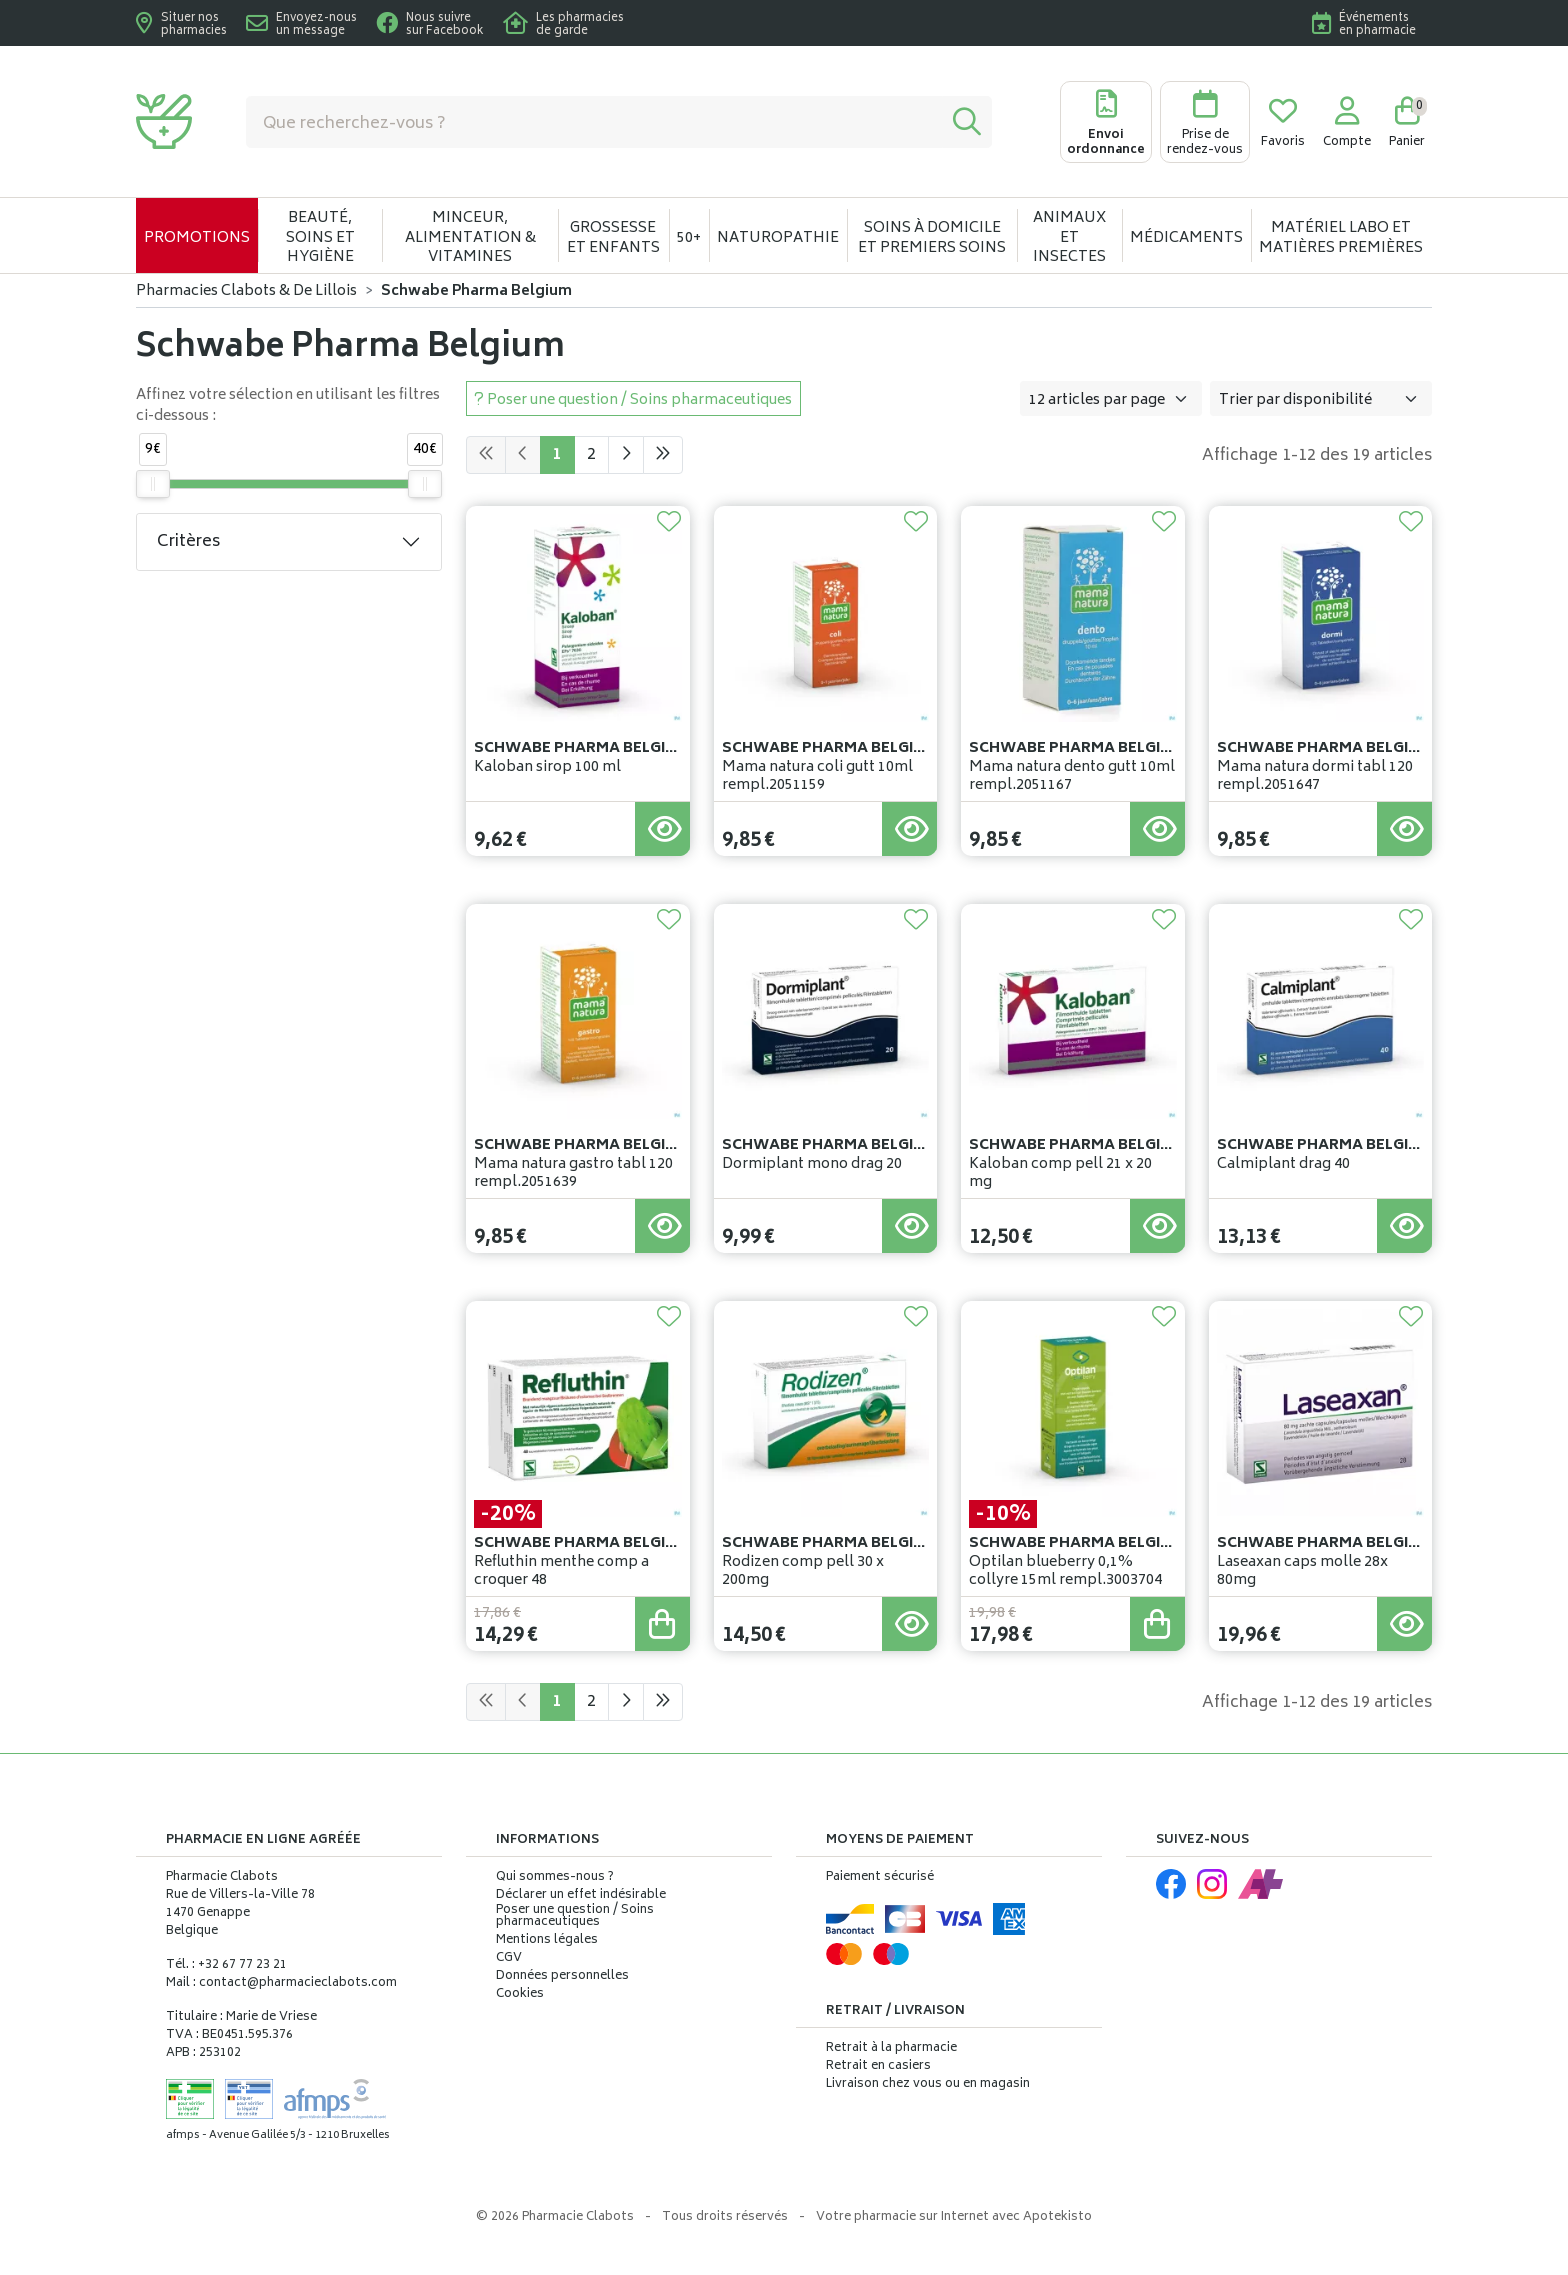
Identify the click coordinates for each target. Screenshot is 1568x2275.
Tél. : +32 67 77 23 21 (226, 1965)
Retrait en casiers (878, 2066)
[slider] (153, 484)
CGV (509, 1959)
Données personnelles (562, 1977)
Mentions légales (547, 1941)
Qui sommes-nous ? (555, 1878)
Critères (188, 542)
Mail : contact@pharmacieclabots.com (281, 1983)
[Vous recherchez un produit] (594, 122)
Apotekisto (954, 2217)
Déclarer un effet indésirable (581, 1895)
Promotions (197, 238)
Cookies (520, 1995)
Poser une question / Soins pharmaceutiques (575, 1917)
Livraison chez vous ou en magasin (928, 2084)
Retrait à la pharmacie (891, 2048)
